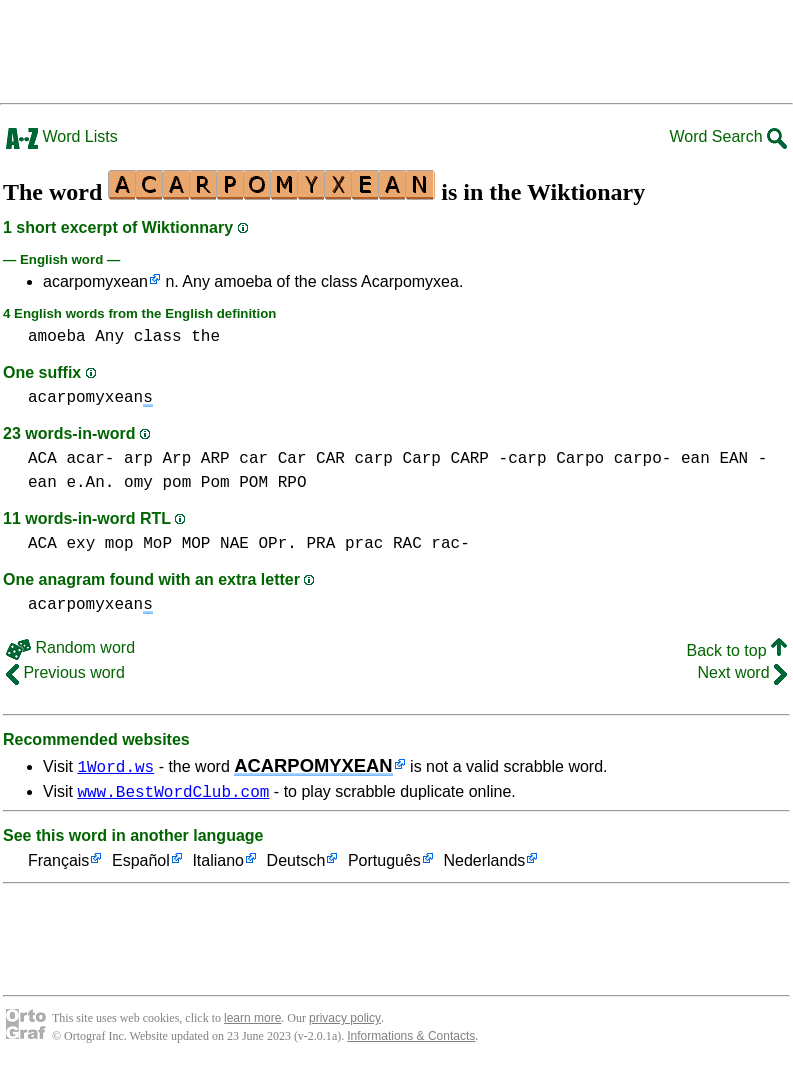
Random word (70, 647)
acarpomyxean (95, 281)
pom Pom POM (215, 483)
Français (58, 864)
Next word (742, 672)
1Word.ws (115, 766)
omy (138, 483)
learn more (252, 1021)
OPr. (277, 544)
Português (384, 864)
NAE (234, 544)
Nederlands (484, 864)
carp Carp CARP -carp (450, 459)
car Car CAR (292, 459)
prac (364, 544)
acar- (90, 459)
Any (109, 337)
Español (141, 864)
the (205, 337)
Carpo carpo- (613, 459)
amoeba (57, 337)
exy (80, 544)
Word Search (728, 136)
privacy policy (345, 1021)
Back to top (737, 650)
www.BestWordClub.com (173, 794)
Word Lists (62, 136)
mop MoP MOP (158, 544)
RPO (292, 483)
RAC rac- (431, 544)
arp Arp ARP (177, 459)
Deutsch (296, 864)
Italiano (218, 864)
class (158, 337)
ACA (42, 459)
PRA (321, 544)
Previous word (65, 672)
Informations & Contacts (411, 1039)
